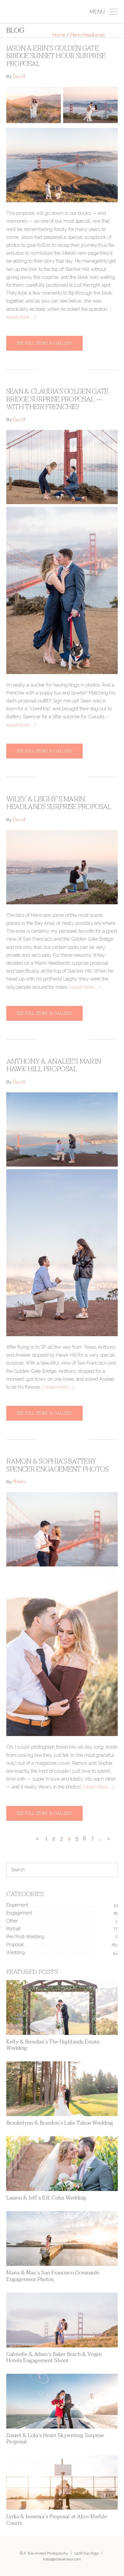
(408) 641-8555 (86, 2553)
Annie (19, 1482)
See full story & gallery (44, 343)
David (19, 77)
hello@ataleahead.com (62, 2559)
